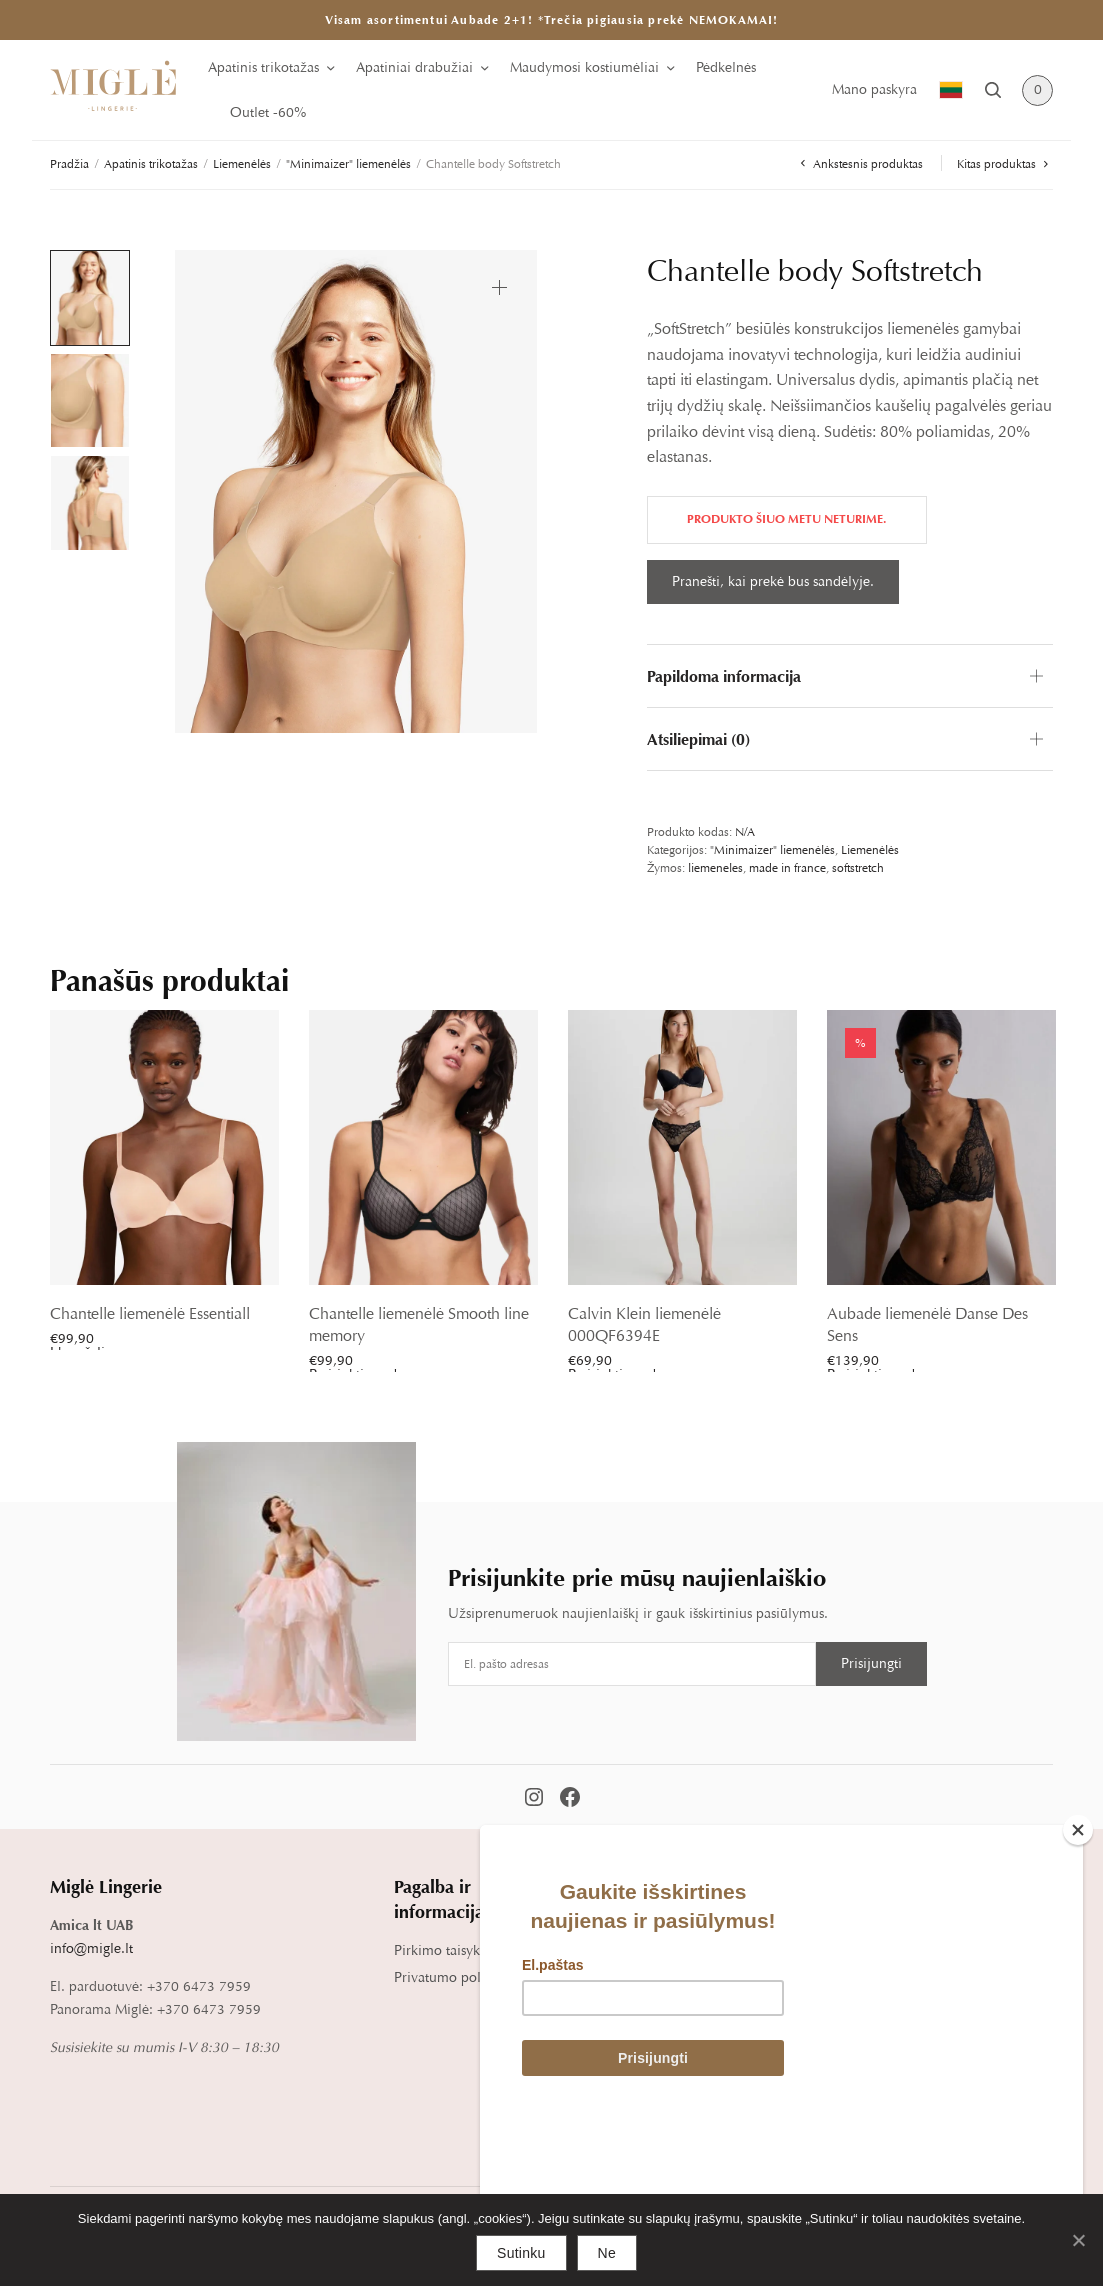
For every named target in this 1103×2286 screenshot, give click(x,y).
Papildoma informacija (724, 676)
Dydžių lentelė (784, 1924)
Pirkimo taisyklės (445, 1950)
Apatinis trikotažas (263, 67)
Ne (607, 2253)
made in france (787, 868)
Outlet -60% (268, 112)
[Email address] (632, 1664)
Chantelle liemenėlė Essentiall (150, 1314)
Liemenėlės (242, 164)
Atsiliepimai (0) (698, 739)
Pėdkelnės (726, 67)
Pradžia (69, 164)
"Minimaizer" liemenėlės (348, 164)
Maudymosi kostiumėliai (584, 67)
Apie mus (939, 1924)
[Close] (1078, 1971)
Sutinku (521, 2253)
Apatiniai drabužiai (414, 67)
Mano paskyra (874, 89)
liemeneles (715, 868)
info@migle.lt (91, 1948)
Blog (925, 1952)
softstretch (858, 868)
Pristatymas (600, 1950)
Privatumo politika (450, 1977)
